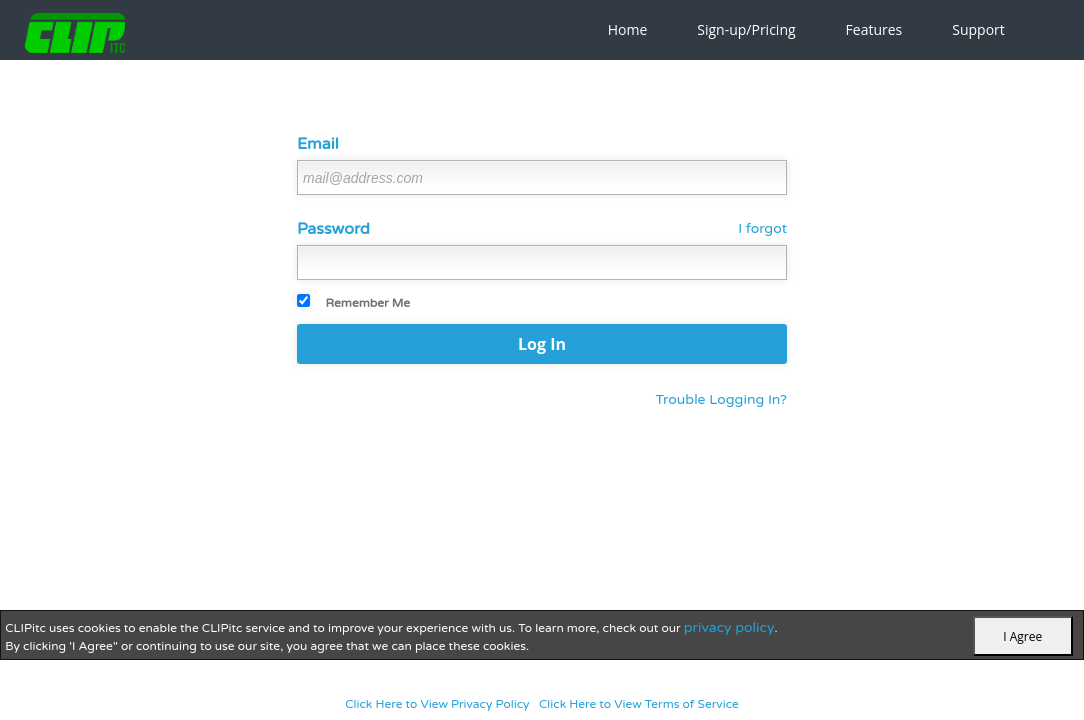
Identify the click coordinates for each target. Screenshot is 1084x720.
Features (874, 29)
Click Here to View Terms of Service (639, 704)
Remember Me (368, 303)
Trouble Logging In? (721, 399)
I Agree (1022, 636)
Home (628, 29)
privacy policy (729, 627)
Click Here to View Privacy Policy (437, 704)
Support (978, 29)
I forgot (762, 228)
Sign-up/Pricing (746, 29)
